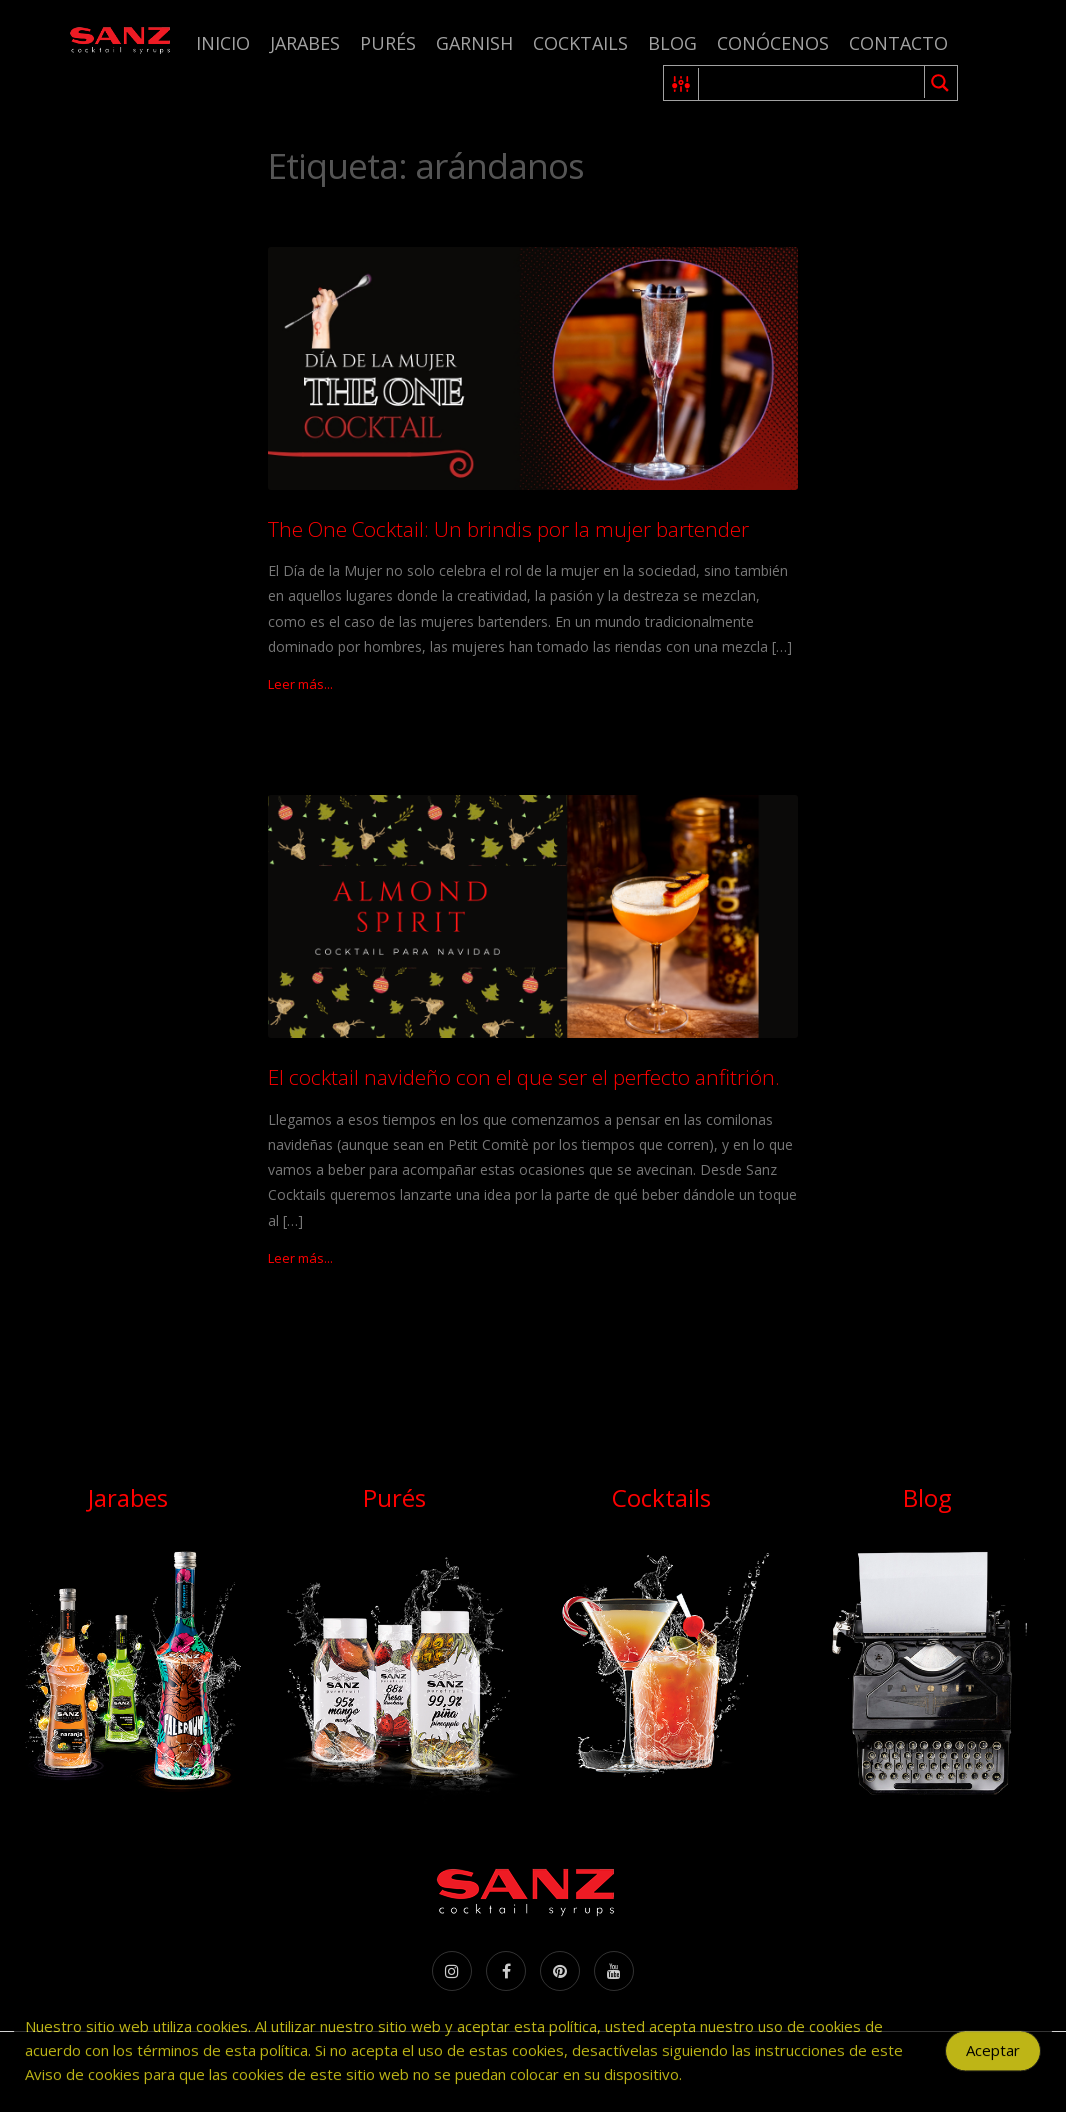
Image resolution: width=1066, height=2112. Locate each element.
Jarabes (305, 43)
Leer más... (300, 684)
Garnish (474, 43)
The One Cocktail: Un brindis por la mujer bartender (508, 529)
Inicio (223, 43)
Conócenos (773, 43)
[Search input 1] (812, 83)
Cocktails (580, 43)
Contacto (898, 43)
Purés (388, 43)
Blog (672, 43)
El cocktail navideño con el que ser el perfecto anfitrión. (524, 1077)
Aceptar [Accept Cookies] (993, 2063)
